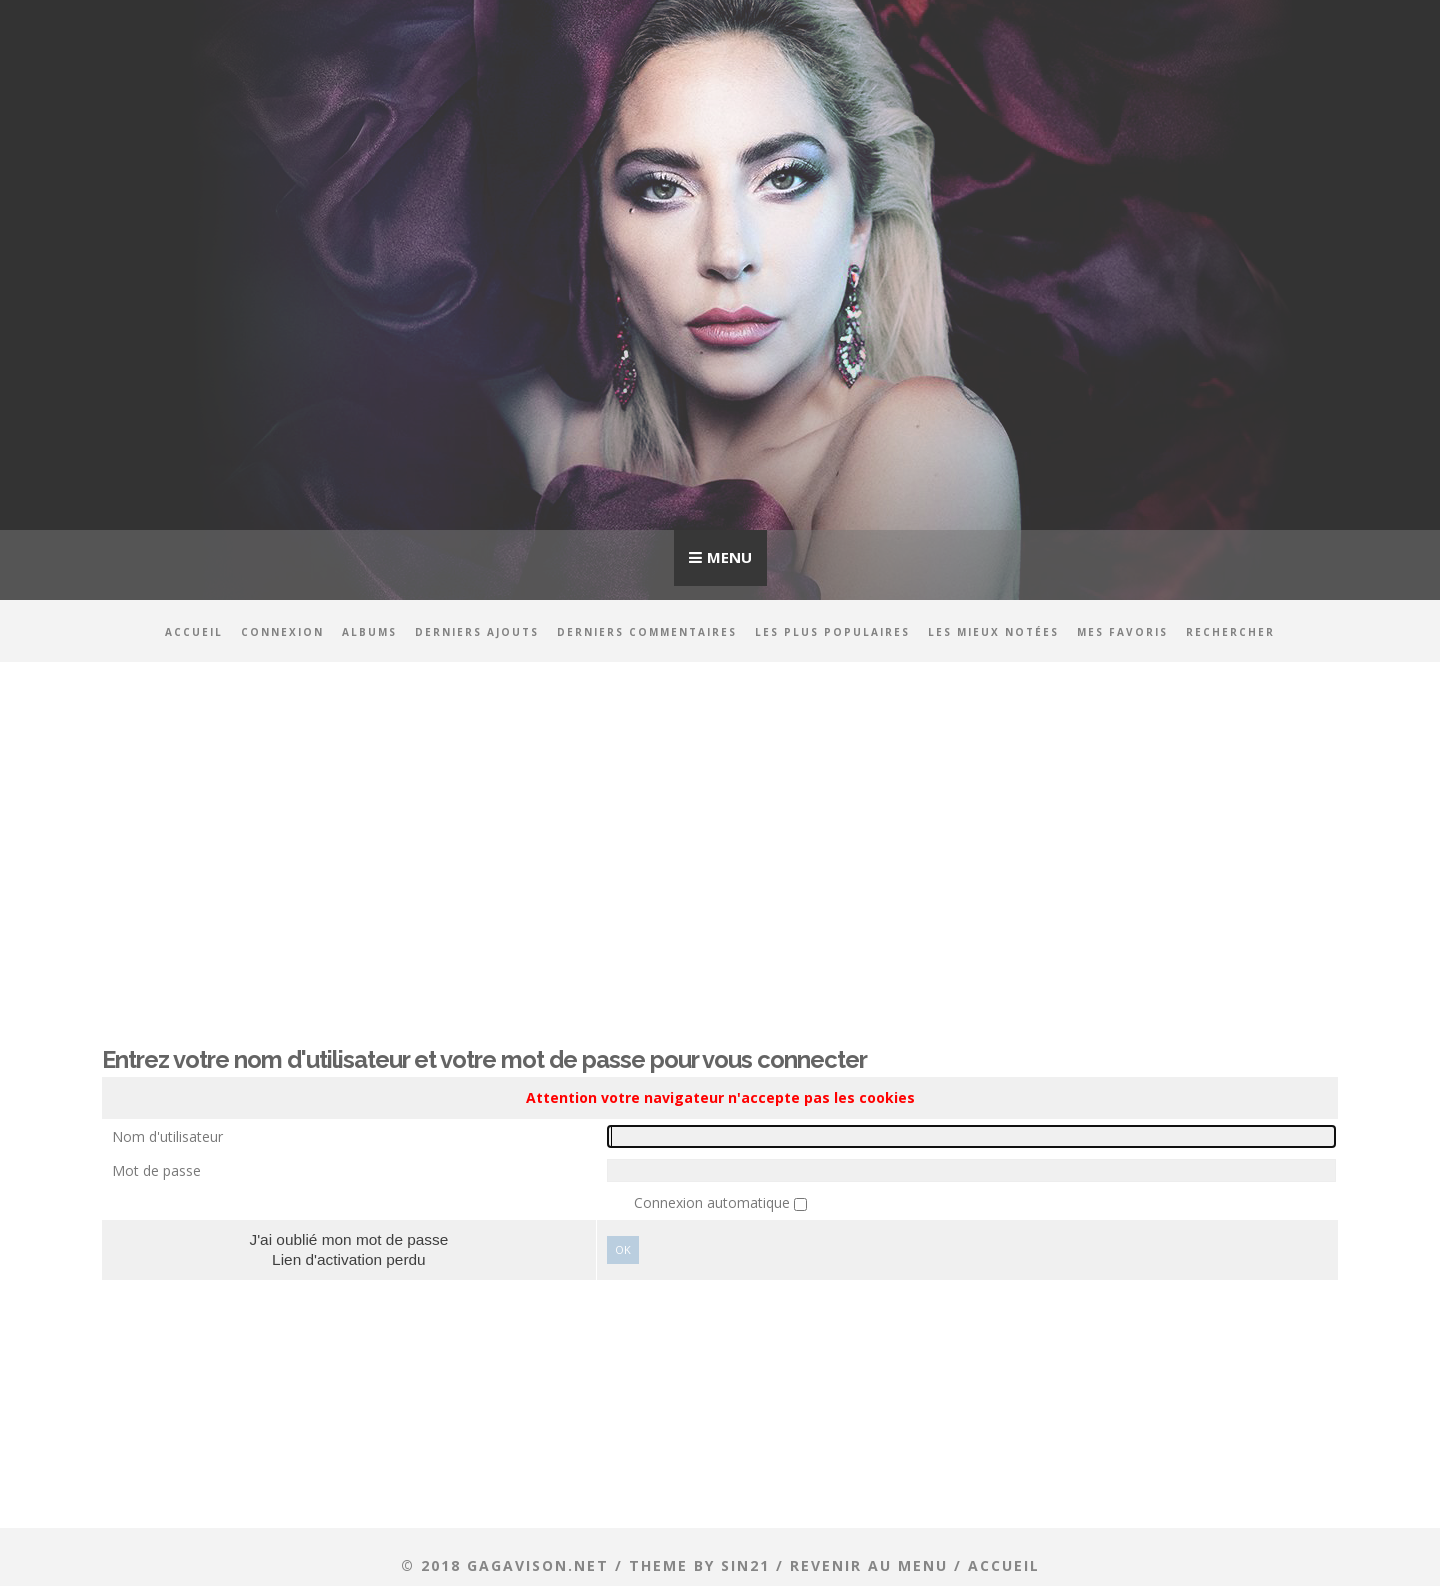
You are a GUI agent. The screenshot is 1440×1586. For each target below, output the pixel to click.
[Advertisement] (720, 837)
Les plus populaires (832, 632)
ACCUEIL (1004, 1565)
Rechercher (1230, 632)
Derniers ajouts (477, 632)
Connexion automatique (714, 1202)
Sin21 (745, 1565)
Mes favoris (1122, 632)
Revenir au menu (869, 1565)
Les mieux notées (993, 632)
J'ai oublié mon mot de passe (348, 1239)
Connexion (282, 632)
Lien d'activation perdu (349, 1259)
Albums (369, 632)
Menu (729, 557)
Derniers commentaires (647, 632)
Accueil (194, 632)
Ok (623, 1249)
